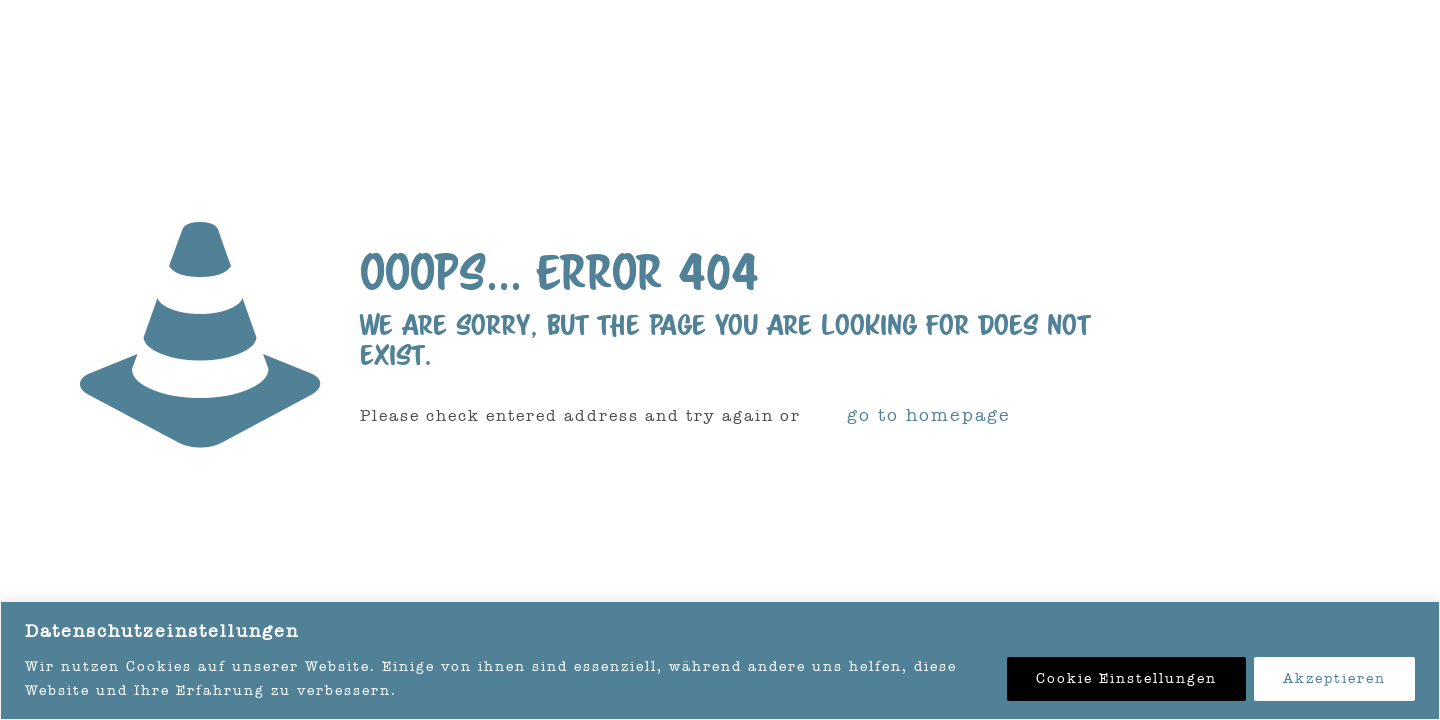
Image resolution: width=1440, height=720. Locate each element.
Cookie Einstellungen (1126, 678)
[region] (720, 660)
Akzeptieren (1334, 678)
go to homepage (929, 415)
